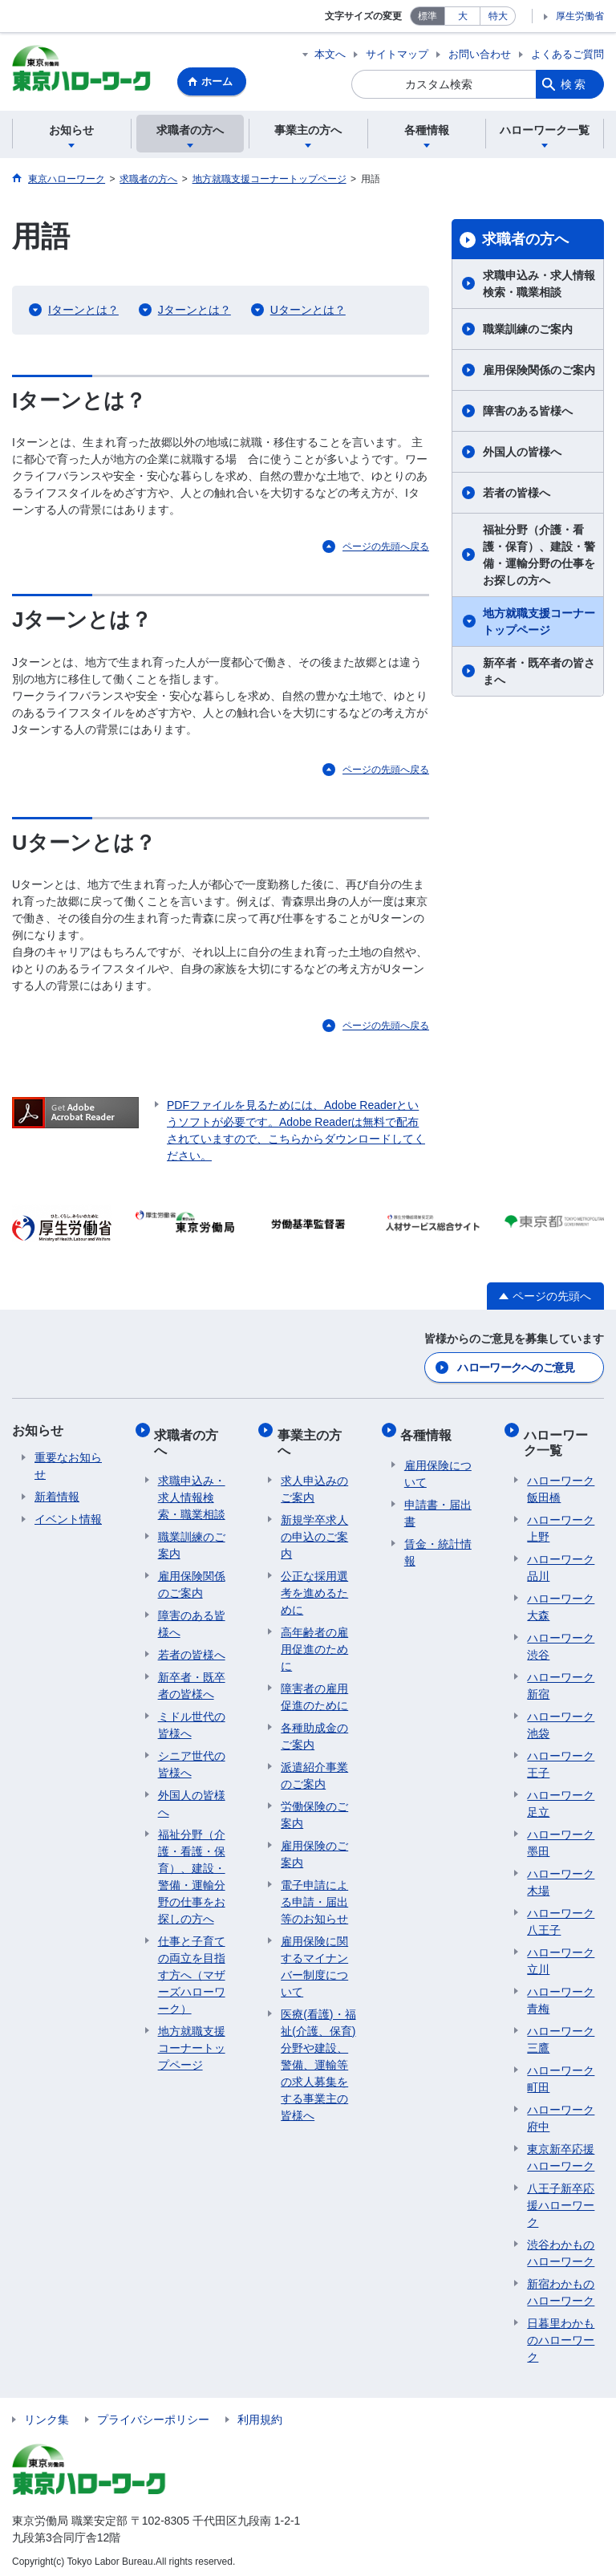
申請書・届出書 (438, 1506)
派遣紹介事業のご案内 (314, 1769)
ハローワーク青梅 (560, 1994)
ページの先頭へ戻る (385, 549)
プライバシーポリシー (153, 2413)
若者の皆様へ (516, 495)
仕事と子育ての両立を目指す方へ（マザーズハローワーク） (191, 1968)
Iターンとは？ (83, 312)
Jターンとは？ (194, 312)
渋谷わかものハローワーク (560, 2246)
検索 (574, 84)
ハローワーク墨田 (560, 1836)
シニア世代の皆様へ (191, 1758)
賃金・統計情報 (438, 1545)
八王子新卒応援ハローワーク (560, 2199)
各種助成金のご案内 (314, 1730)
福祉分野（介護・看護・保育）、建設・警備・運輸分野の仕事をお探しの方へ (539, 557)
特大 (498, 16)
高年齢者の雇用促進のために (314, 1642)
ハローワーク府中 (560, 2112)
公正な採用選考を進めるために (314, 1586)
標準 (427, 16)
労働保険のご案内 (314, 1808)
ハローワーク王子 (560, 1758)
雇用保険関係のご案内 (539, 372)
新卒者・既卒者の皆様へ (191, 1679)
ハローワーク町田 (560, 2072)
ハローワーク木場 (560, 1876)
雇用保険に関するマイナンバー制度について (314, 1960)
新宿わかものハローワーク (560, 2286)
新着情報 (56, 1497)
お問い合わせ (479, 54)
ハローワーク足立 (560, 1797)
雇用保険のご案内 (314, 1848)
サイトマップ (397, 54)
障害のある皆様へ (528, 413)
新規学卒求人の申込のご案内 (314, 1530)
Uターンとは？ (308, 312)
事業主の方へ (313, 1438)
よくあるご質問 (567, 54)
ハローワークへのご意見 (515, 1368)
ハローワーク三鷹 (560, 2033)
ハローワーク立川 (560, 1954)
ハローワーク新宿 (560, 1679)
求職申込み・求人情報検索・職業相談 (539, 286)
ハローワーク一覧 (559, 1438)
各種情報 (430, 1431)
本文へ (330, 54)
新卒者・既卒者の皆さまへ (539, 674)
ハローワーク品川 (560, 1561)
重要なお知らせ (68, 1466)
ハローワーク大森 (560, 1600)
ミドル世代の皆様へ (191, 1718)
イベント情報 (68, 1520)
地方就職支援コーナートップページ (539, 624)
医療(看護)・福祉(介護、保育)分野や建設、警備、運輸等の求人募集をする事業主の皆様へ (318, 2058)
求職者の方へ (525, 242)
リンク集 (46, 2413)
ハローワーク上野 (560, 1522)
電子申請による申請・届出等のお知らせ (314, 1895)
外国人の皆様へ (522, 454)
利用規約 (259, 2413)
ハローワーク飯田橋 (560, 1482)
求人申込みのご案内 (314, 1482)
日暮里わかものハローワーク (560, 2333)
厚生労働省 (580, 16)
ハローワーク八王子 (560, 1915)
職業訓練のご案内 (528, 331)
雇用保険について (438, 1466)
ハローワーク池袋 (560, 1718)
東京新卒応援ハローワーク (560, 2151)
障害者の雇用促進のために (314, 1690)
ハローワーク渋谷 (560, 1640)
